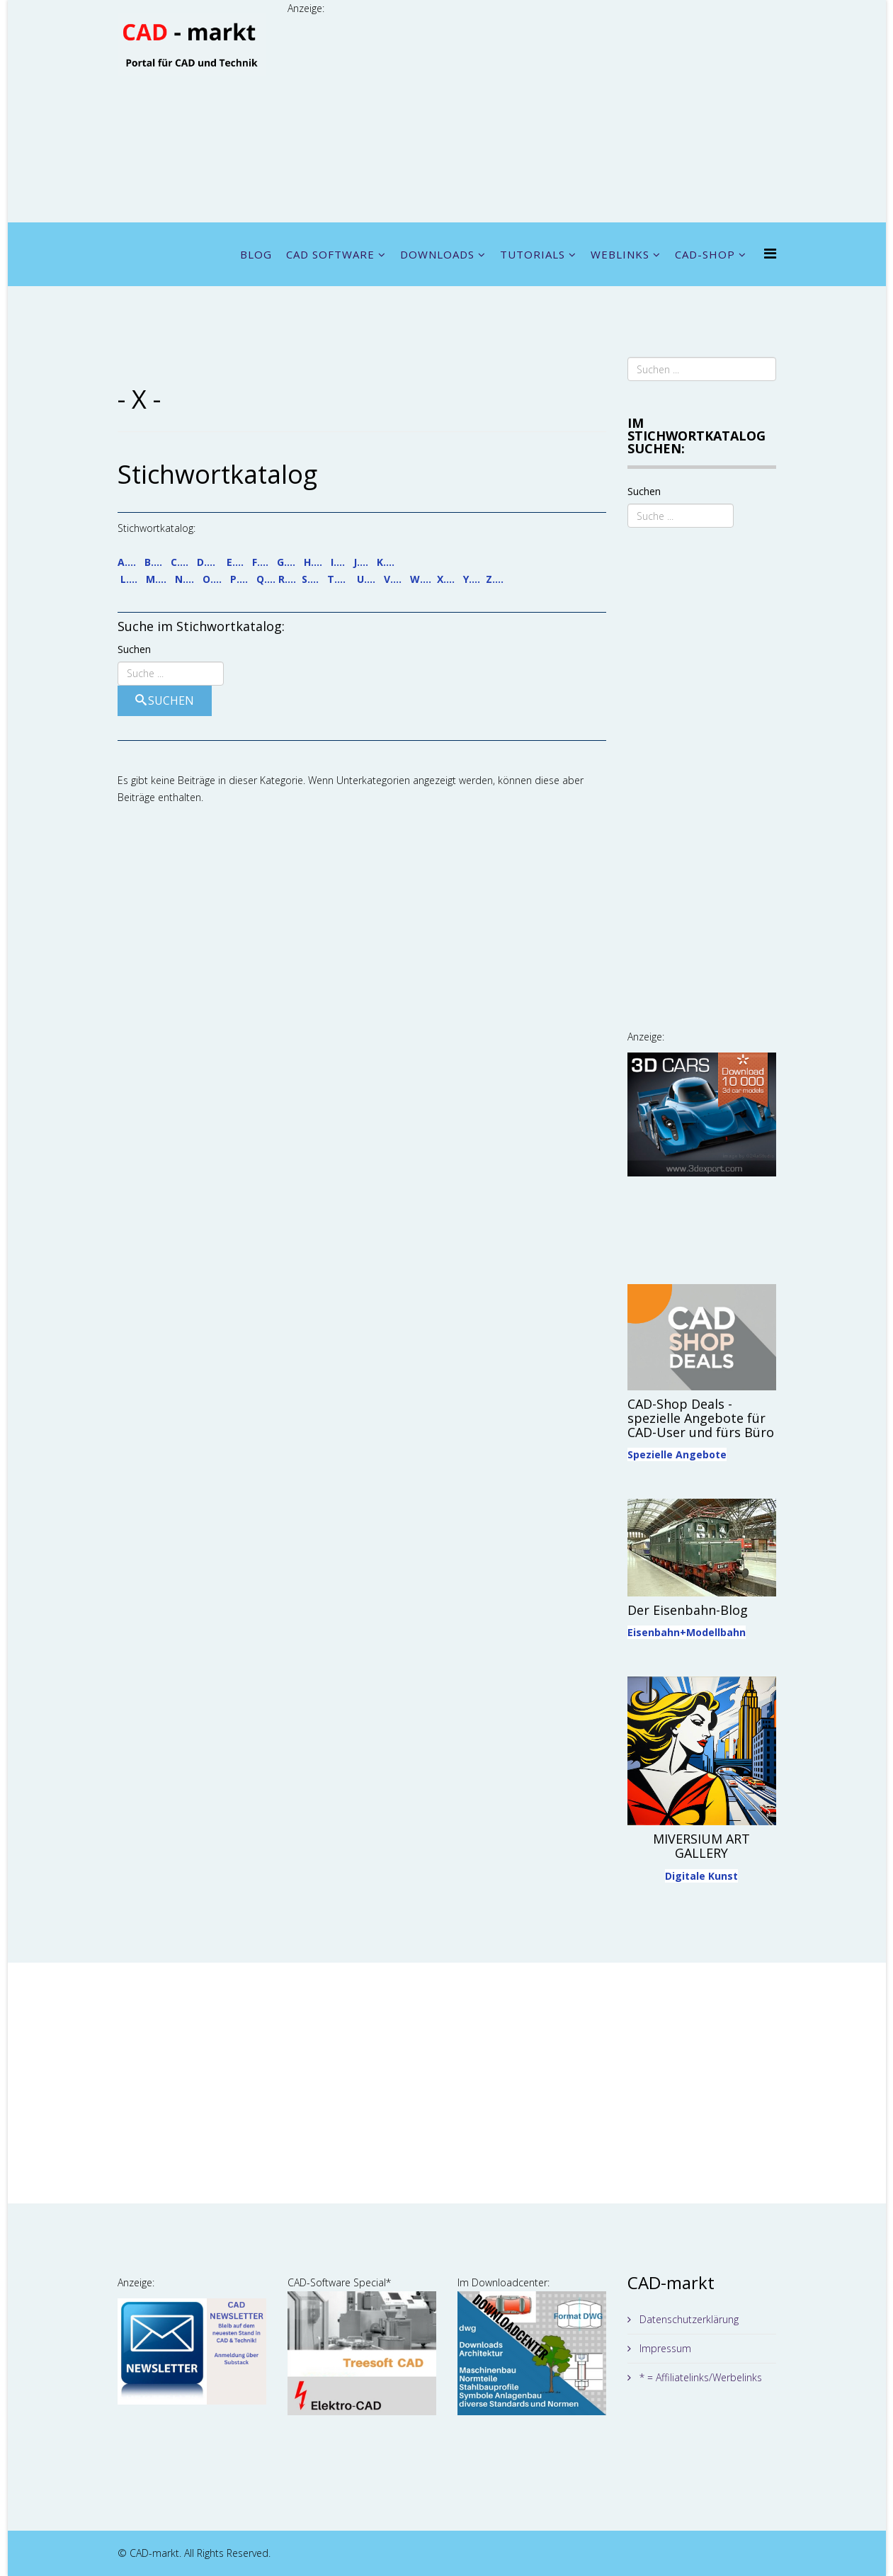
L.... (128, 579)
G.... (286, 562)
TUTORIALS (532, 254)
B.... (153, 562)
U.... (366, 579)
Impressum (664, 2348)
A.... (127, 562)
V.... (393, 579)
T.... (336, 579)
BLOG (256, 254)
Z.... (495, 579)
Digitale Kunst (701, 1876)
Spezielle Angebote (677, 1454)
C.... (179, 562)
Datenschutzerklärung (688, 2319)
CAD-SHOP (705, 254)
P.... (239, 579)
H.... (313, 562)
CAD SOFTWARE (330, 254)
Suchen (134, 649)
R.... (287, 579)
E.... (235, 562)
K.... (385, 562)
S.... (310, 579)
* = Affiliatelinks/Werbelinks (699, 2377)
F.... (260, 562)
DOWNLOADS (437, 254)
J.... (360, 562)
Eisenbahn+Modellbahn (686, 1632)
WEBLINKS (620, 254)
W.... (420, 579)
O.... (212, 579)
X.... (446, 579)
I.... (338, 562)
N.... (184, 579)
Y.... (471, 579)
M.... (156, 579)
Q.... (265, 579)
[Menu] (770, 253)
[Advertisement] (532, 116)
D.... (206, 562)
